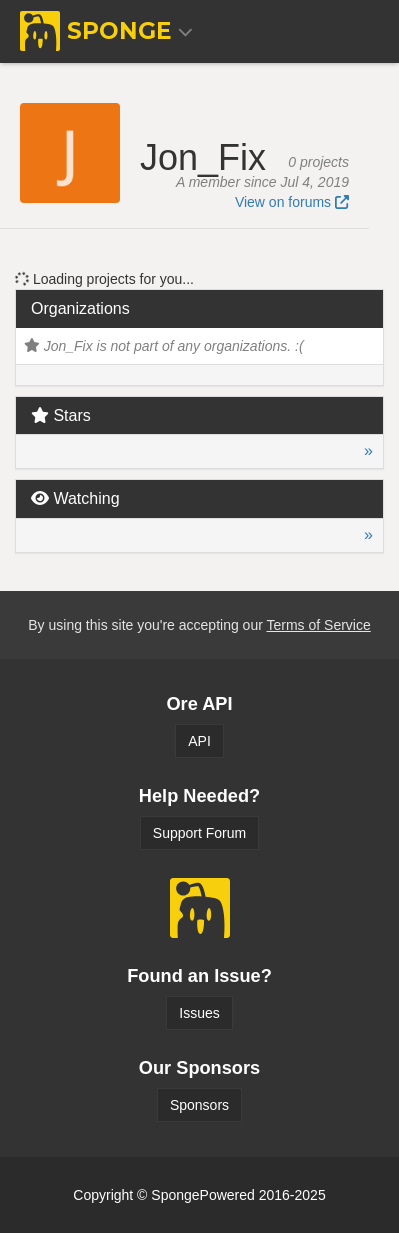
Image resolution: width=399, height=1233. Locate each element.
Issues (199, 1013)
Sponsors (199, 1105)
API (199, 741)
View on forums (292, 202)
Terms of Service (318, 625)
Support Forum (199, 833)
